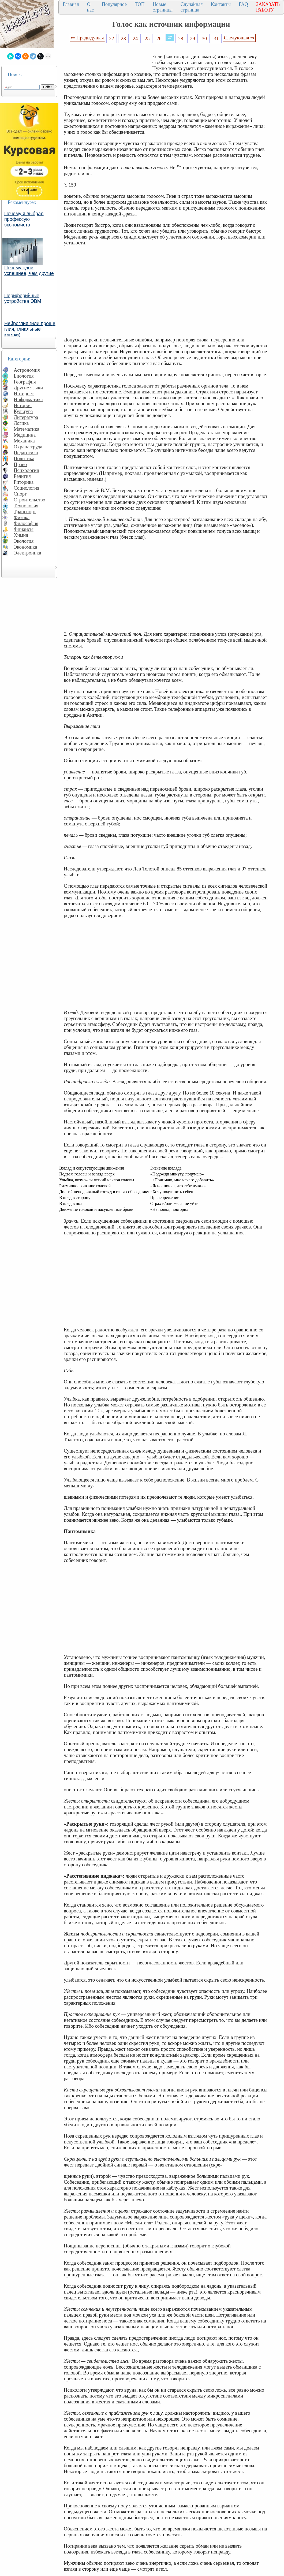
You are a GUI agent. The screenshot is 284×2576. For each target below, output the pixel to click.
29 (192, 38)
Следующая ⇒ (239, 37)
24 (135, 38)
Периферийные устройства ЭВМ (22, 298)
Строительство (29, 499)
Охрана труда (28, 446)
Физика (21, 517)
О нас (90, 7)
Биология (24, 376)
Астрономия (27, 370)
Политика (24, 458)
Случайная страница (192, 7)
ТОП (140, 4)
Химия (21, 535)
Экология (23, 541)
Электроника (27, 553)
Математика (26, 429)
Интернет (24, 393)
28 (180, 38)
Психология (26, 470)
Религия (22, 476)
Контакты (221, 4)
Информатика (28, 399)
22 (111, 38)
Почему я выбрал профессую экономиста (24, 219)
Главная (71, 4)
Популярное (114, 4)
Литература (26, 417)
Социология (26, 488)
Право (20, 464)
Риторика (23, 482)
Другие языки (28, 387)
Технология (26, 505)
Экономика (25, 547)
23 (123, 38)
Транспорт (25, 511)
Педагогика (26, 452)
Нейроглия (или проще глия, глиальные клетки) (29, 329)
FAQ (243, 4)
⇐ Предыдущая (87, 37)
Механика (24, 441)
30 (204, 38)
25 (147, 38)
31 (216, 38)
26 (159, 38)
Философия (26, 523)
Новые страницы (163, 7)
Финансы (23, 529)
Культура (23, 411)
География (25, 382)
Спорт (20, 494)
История (23, 405)
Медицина (25, 435)
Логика (21, 423)
